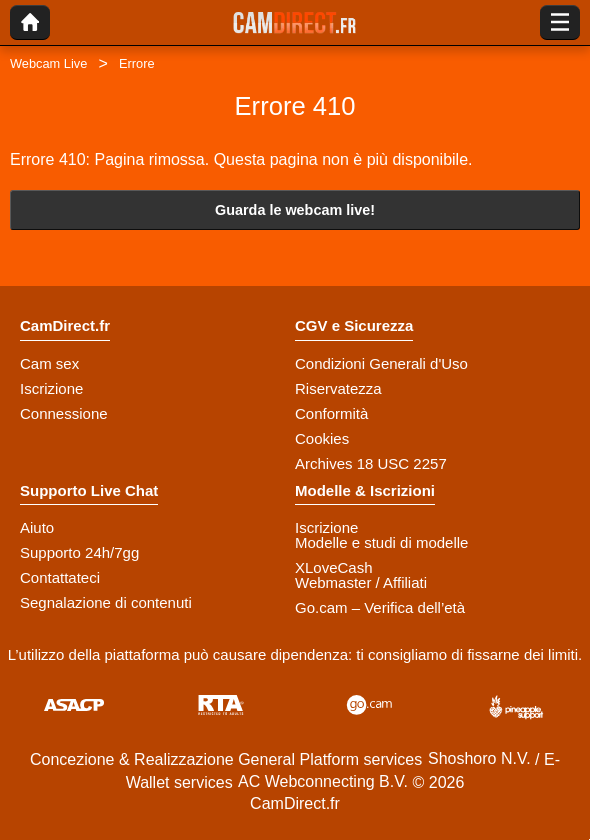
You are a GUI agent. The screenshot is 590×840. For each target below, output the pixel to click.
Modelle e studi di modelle (381, 542)
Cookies (322, 438)
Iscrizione (51, 388)
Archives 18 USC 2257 (371, 463)
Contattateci (60, 577)
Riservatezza (338, 388)
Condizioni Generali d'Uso (381, 363)
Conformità (331, 413)
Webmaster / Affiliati (361, 582)
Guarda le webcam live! (295, 210)
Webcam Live (48, 63)
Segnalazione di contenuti (106, 602)
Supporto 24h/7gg (79, 552)
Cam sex (49, 363)
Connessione (64, 413)
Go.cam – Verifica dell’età (380, 607)
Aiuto (37, 527)
